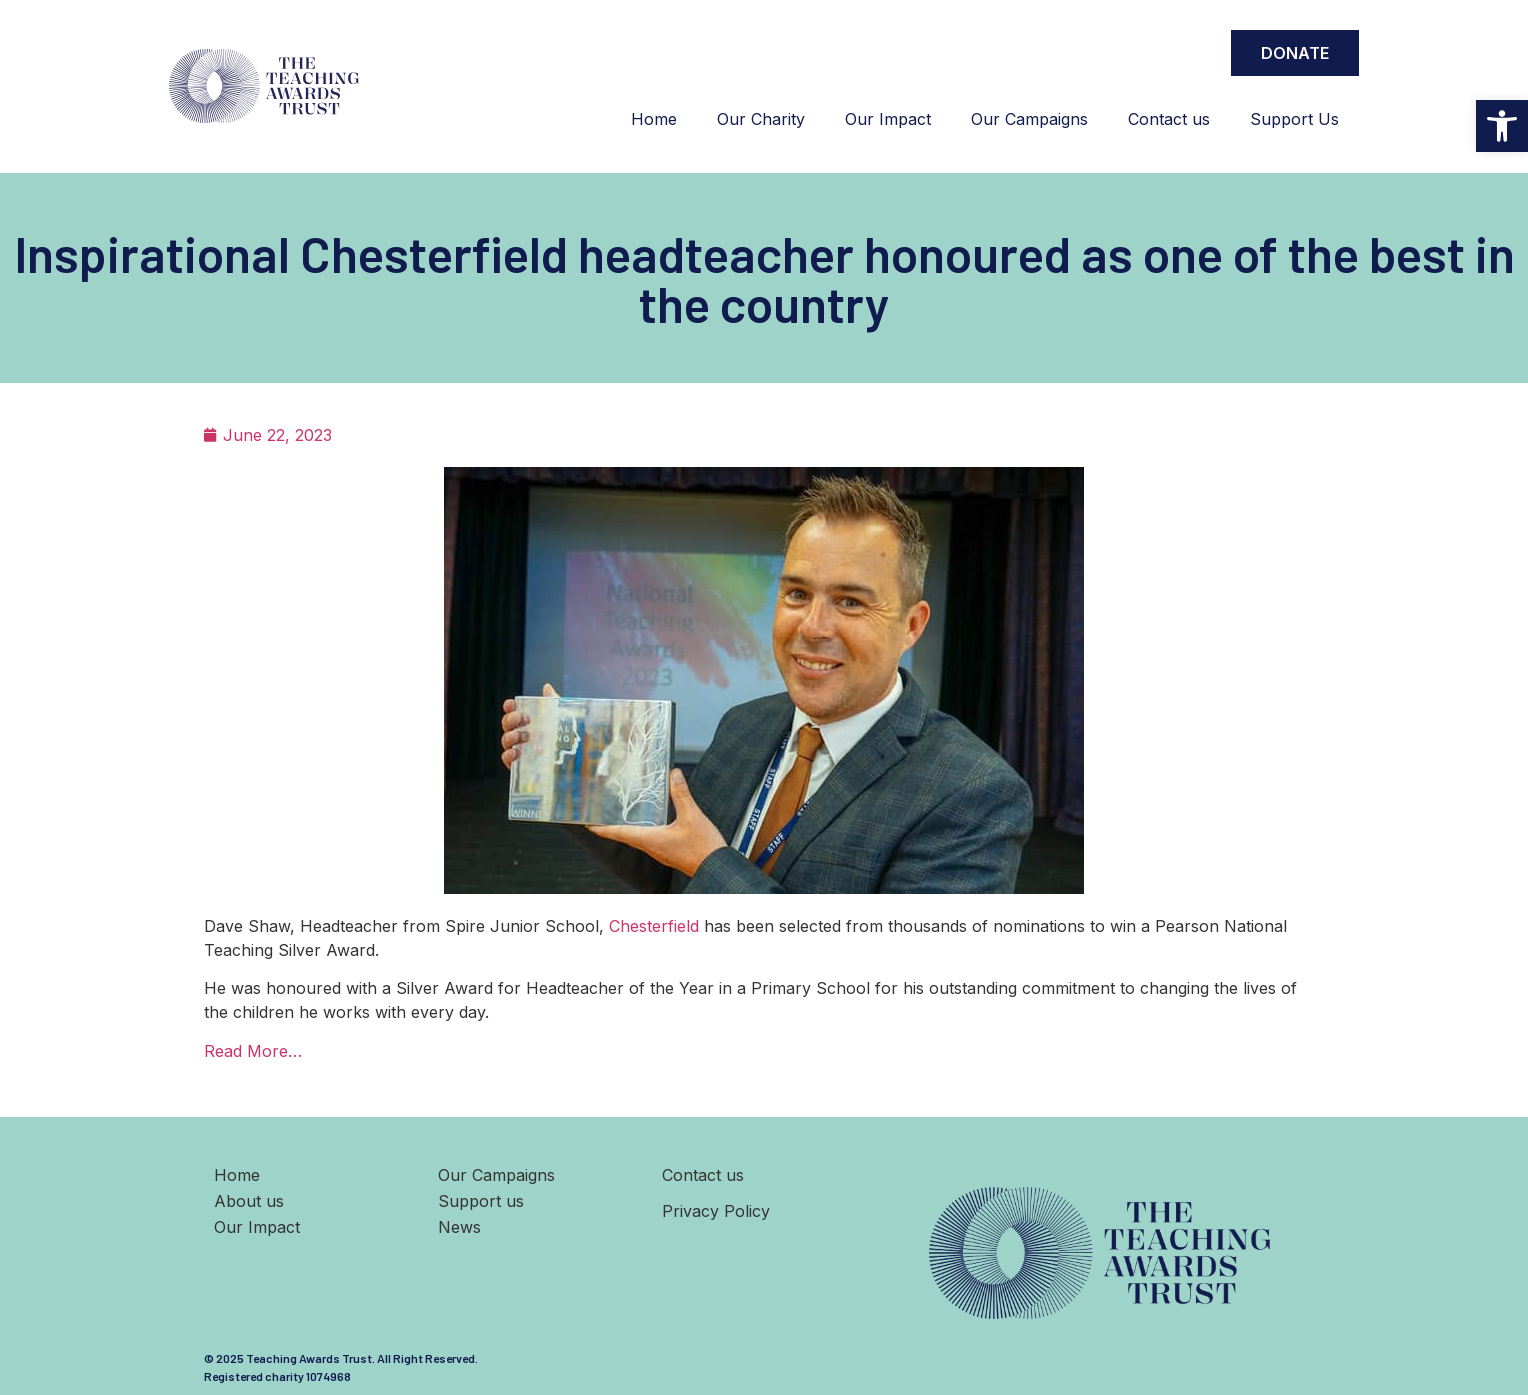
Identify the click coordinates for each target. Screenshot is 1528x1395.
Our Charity (761, 119)
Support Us (1294, 119)
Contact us (1169, 119)
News (459, 1227)
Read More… (253, 1051)
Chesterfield (654, 926)
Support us (481, 1201)
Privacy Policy (716, 1211)
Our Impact (888, 119)
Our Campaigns (1029, 119)
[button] (1502, 126)
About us (249, 1201)
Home (654, 119)
